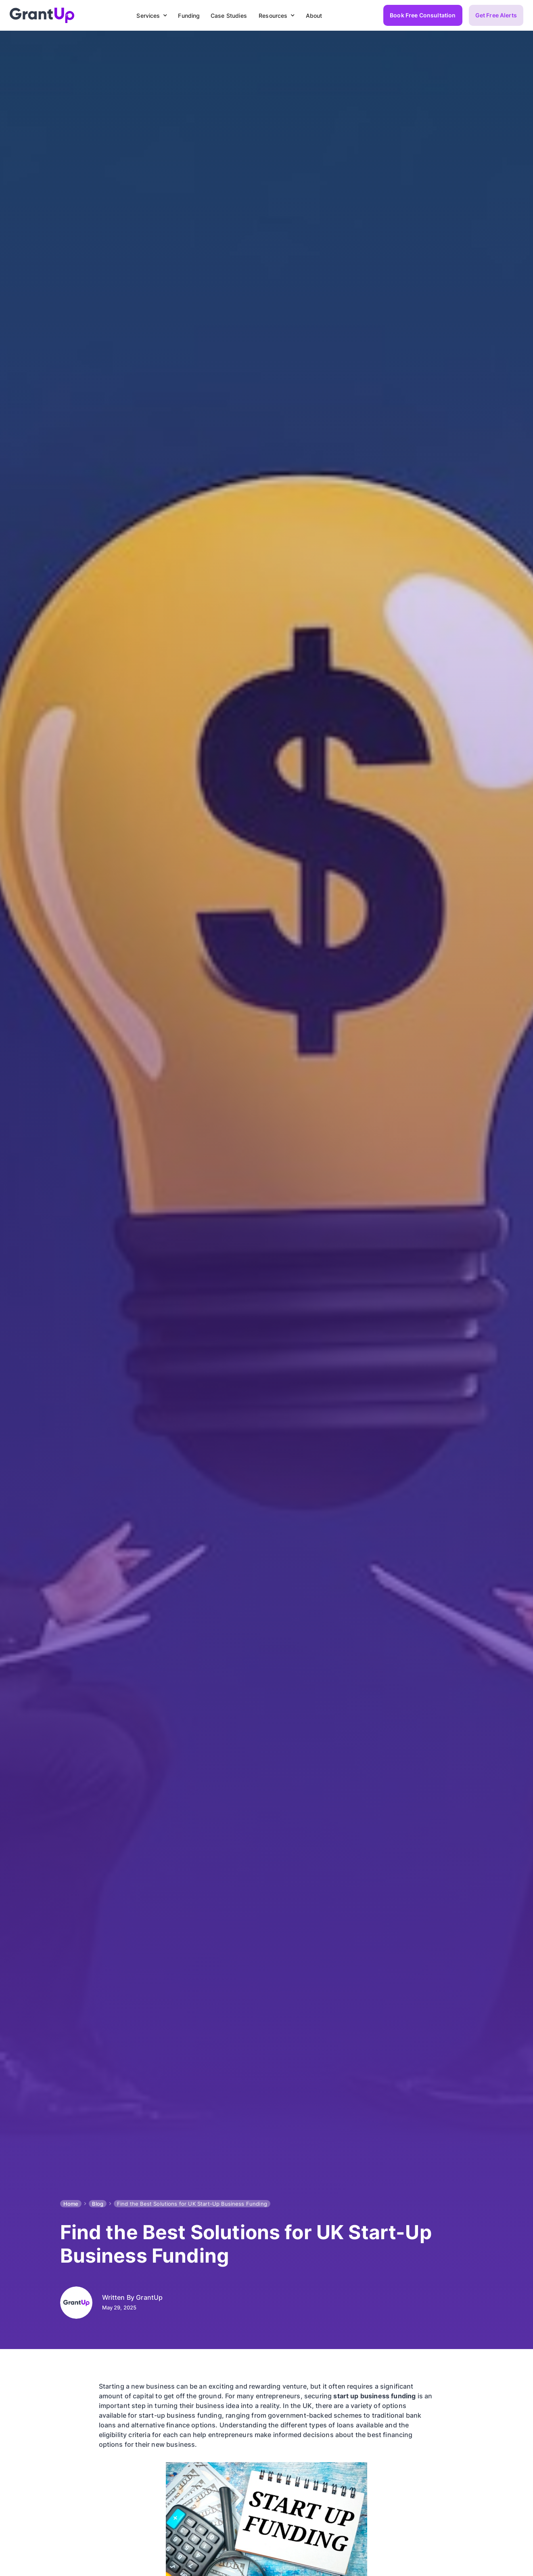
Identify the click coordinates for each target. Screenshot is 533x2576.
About (314, 15)
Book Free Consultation (423, 15)
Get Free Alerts (496, 15)
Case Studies (229, 15)
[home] (42, 15)
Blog (98, 2203)
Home (71, 2203)
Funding (189, 15)
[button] (150, 15)
